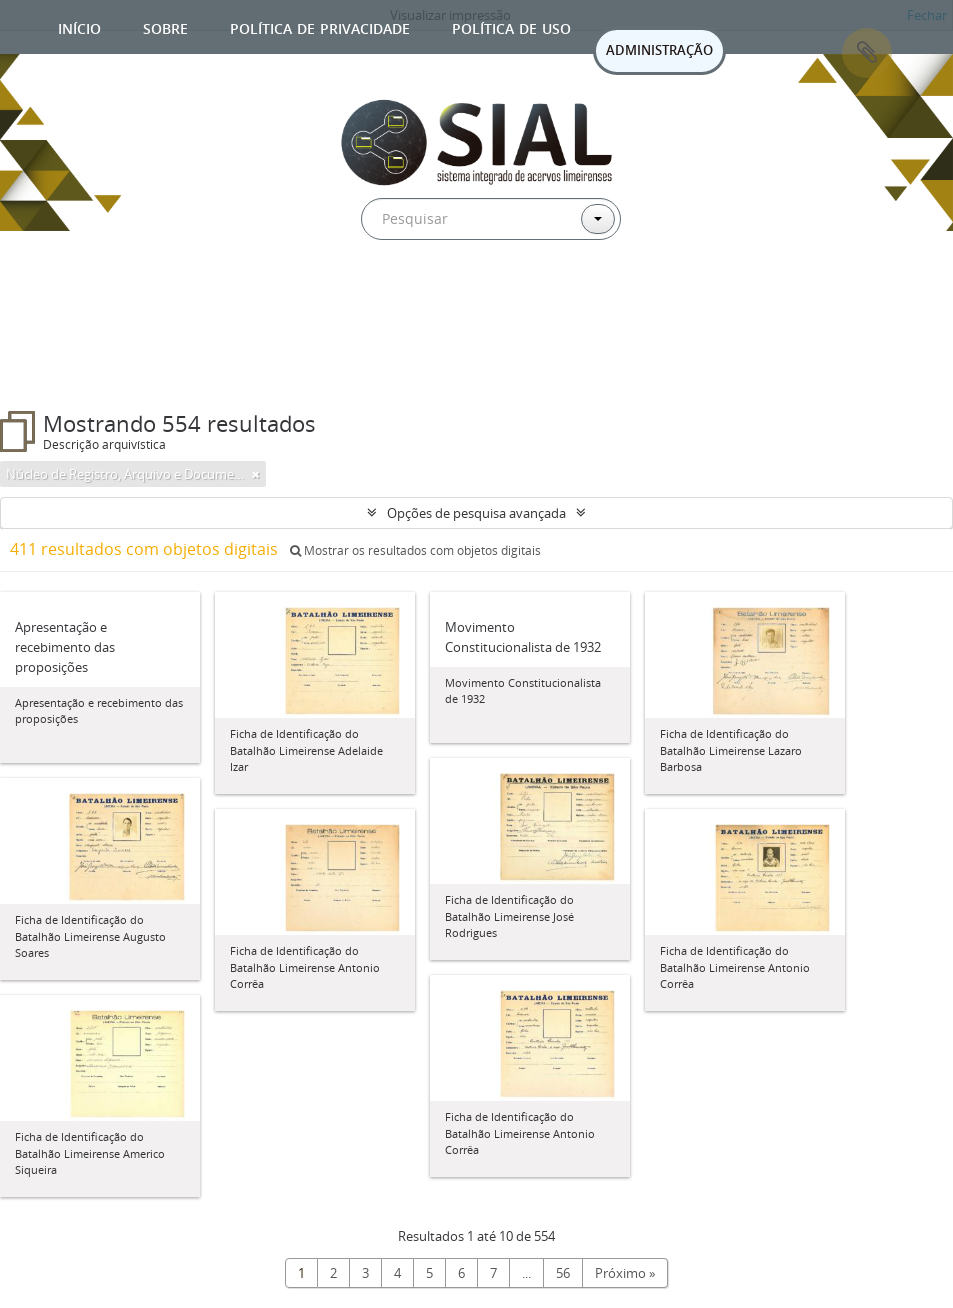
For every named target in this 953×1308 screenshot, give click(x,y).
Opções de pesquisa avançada (476, 513)
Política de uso (511, 26)
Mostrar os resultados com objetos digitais (415, 550)
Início (79, 26)
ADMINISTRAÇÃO (659, 50)
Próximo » (625, 1273)
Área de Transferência (867, 53)
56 (563, 1273)
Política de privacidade (320, 26)
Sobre (165, 26)
